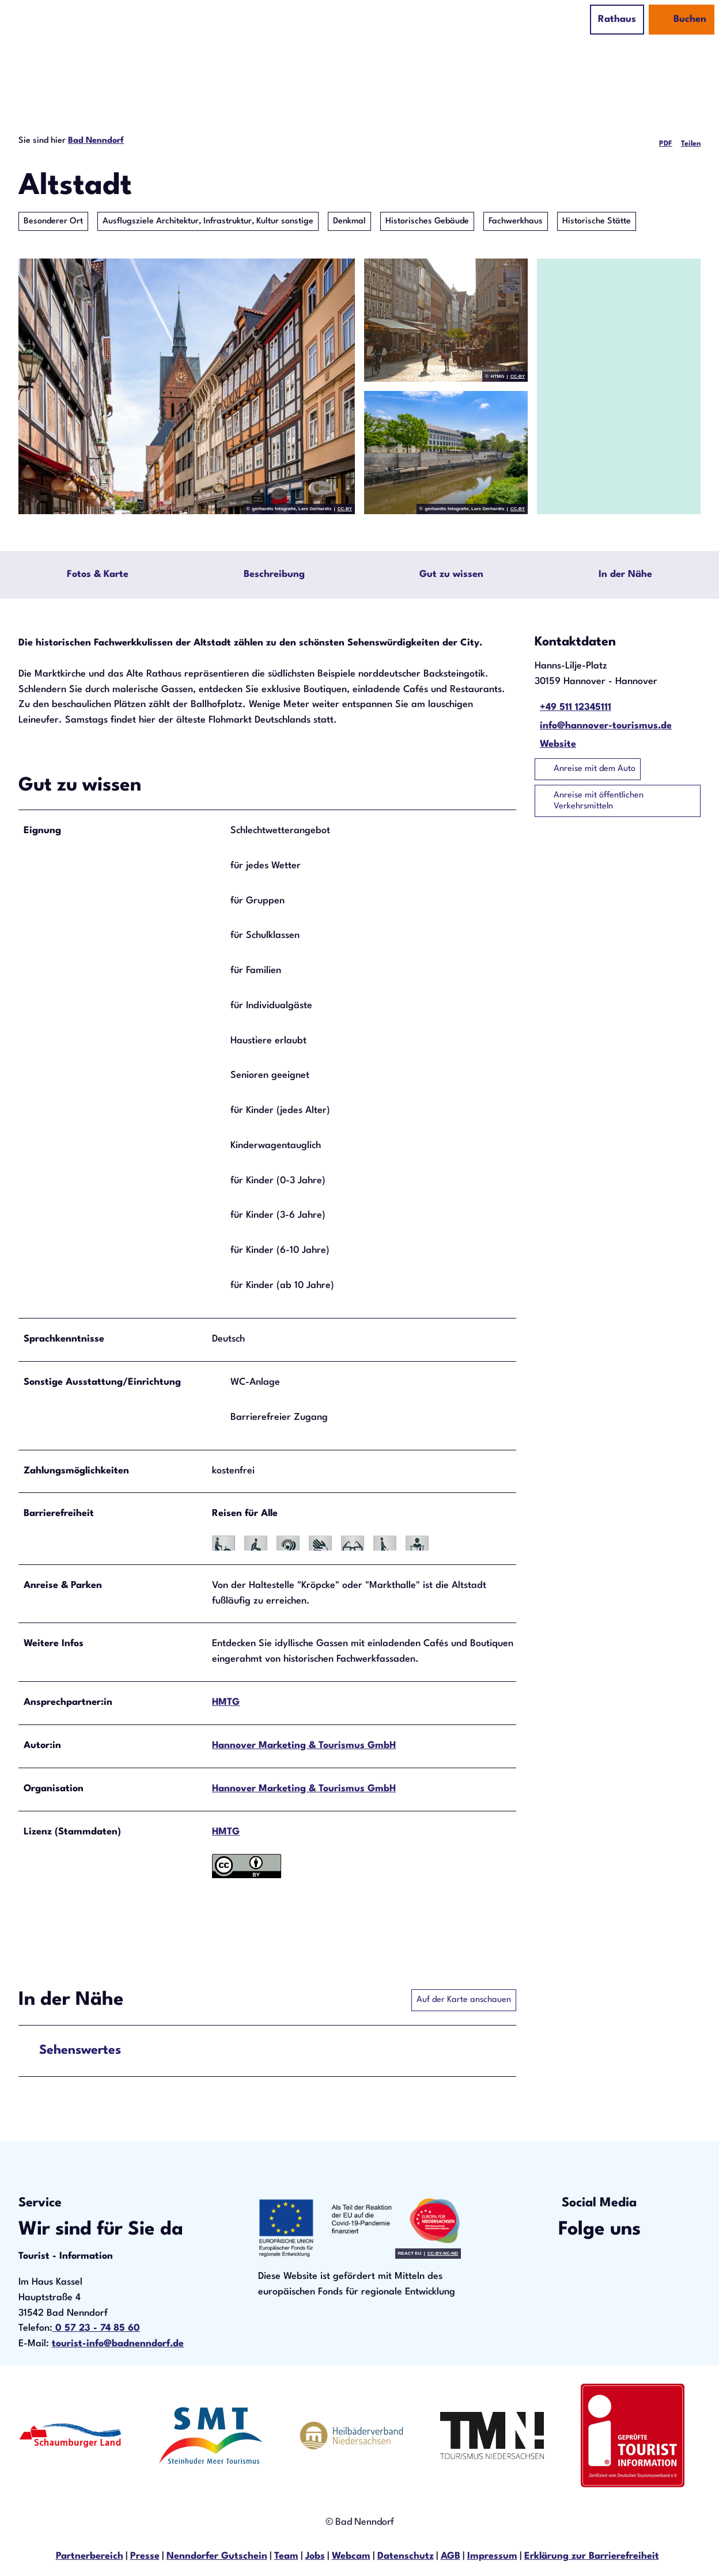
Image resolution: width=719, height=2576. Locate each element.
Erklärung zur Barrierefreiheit (591, 2558)
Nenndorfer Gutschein (216, 2558)
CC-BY (345, 509)
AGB (450, 2558)
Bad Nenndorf (96, 140)
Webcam (351, 2558)
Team (286, 2558)
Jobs (315, 2558)
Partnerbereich (89, 2558)
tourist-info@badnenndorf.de (118, 2346)
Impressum (492, 2558)
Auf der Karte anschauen (464, 2003)
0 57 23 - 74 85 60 (96, 2330)
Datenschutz (405, 2558)
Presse (145, 2558)
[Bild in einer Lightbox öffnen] (359, 2230)
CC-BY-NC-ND (442, 2256)
